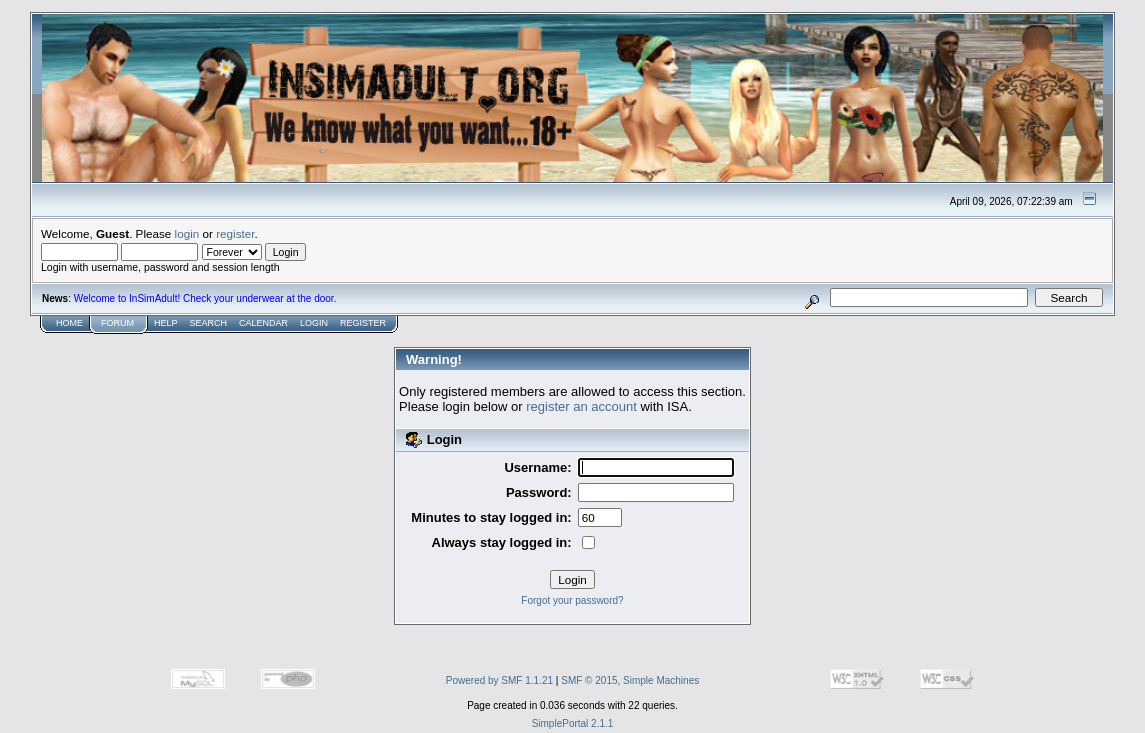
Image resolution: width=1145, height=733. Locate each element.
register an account (581, 406)
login (187, 233)
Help (166, 323)
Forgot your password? (572, 600)
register (235, 233)
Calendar (263, 323)
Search (209, 323)
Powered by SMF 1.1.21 (499, 680)
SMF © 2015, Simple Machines (630, 680)
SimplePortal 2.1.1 (573, 723)
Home (69, 323)
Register (363, 323)
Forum (117, 323)
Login (314, 323)
